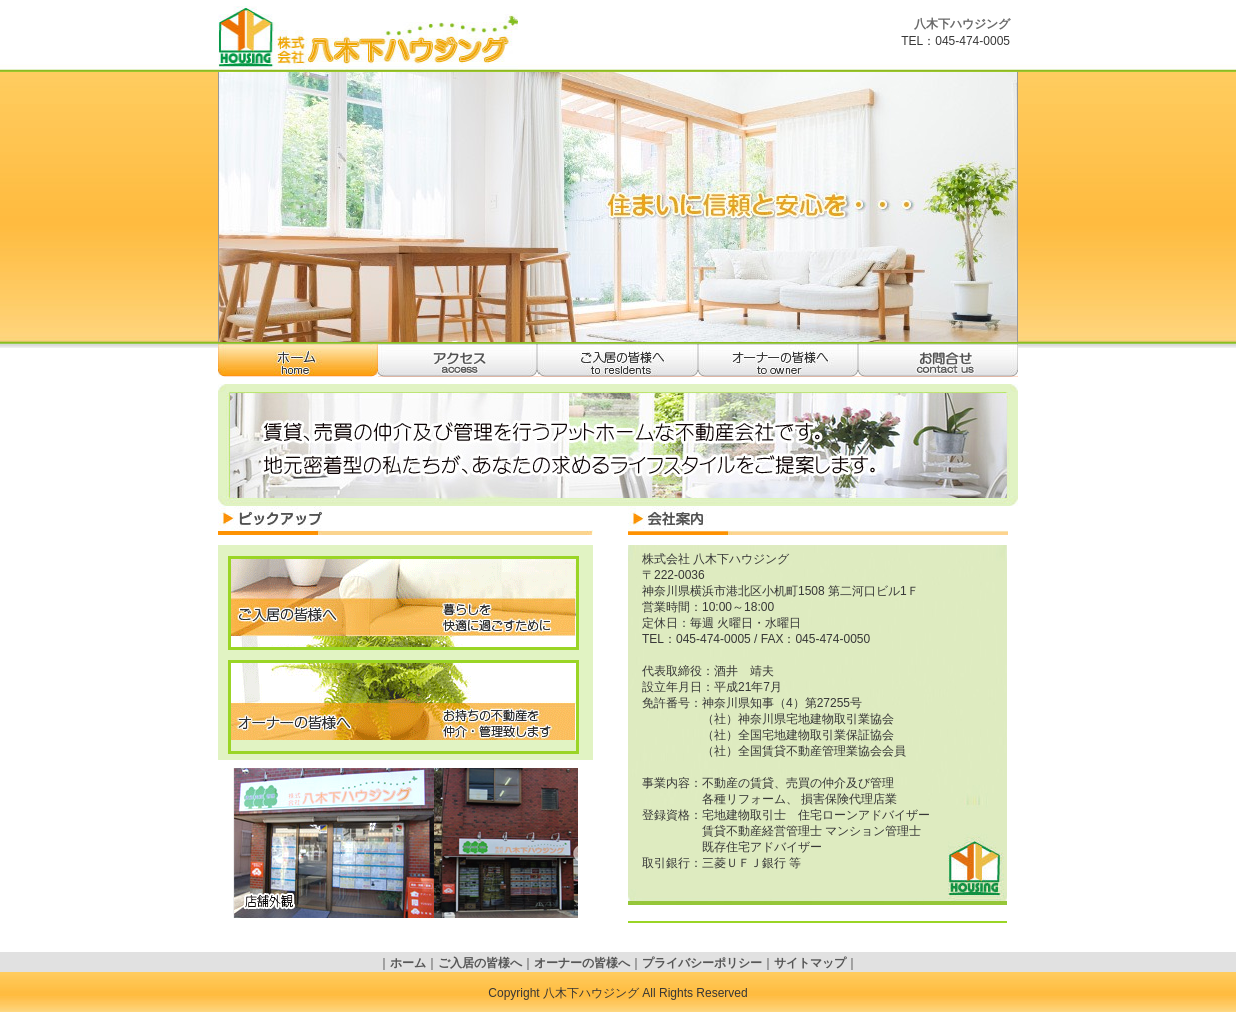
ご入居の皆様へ (618, 360)
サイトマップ (810, 963)
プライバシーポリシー (702, 963)
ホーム (298, 360)
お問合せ (938, 360)
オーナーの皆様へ (778, 360)
